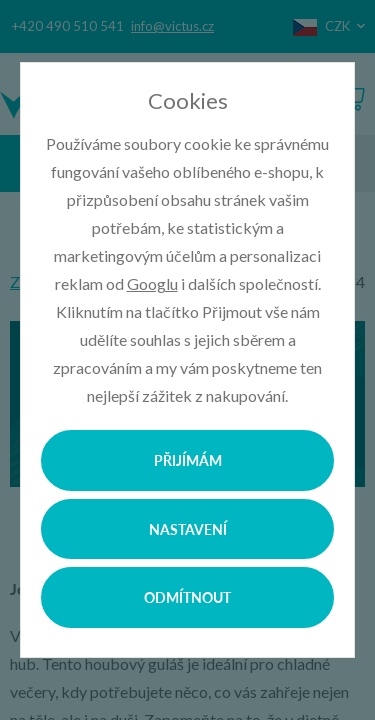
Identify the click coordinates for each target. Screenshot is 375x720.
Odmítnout (187, 597)
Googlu (152, 283)
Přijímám (188, 460)
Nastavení (188, 529)
